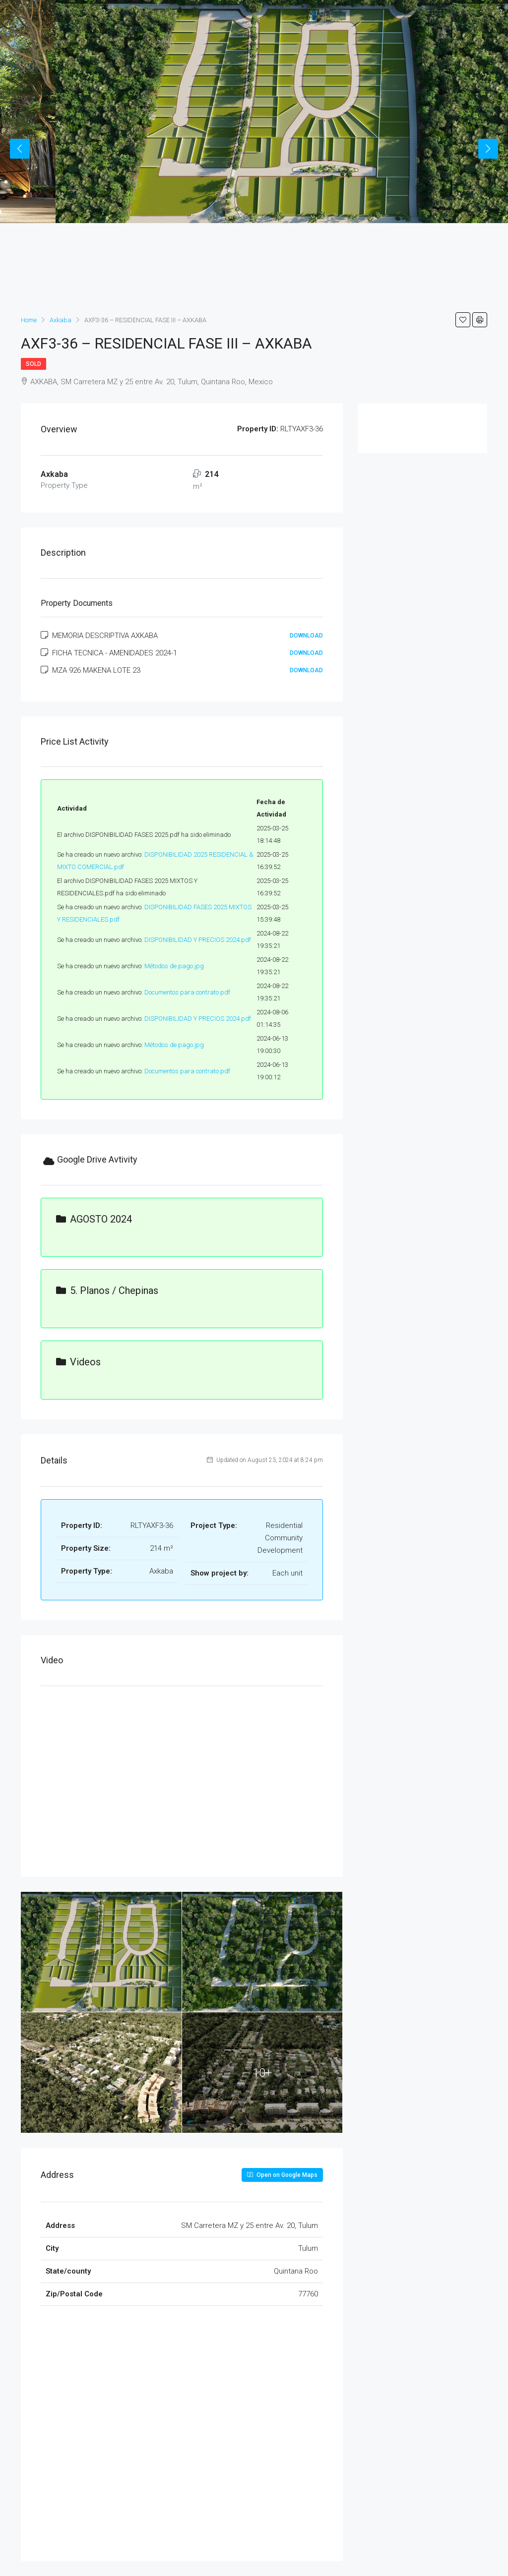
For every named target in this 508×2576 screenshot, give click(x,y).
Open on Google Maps (282, 2174)
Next (488, 149)
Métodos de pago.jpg (174, 966)
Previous (20, 149)
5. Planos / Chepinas (107, 1290)
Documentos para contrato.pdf (187, 992)
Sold (33, 363)
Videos (78, 1362)
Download (306, 635)
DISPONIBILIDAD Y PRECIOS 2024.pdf (197, 939)
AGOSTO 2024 (94, 1219)
